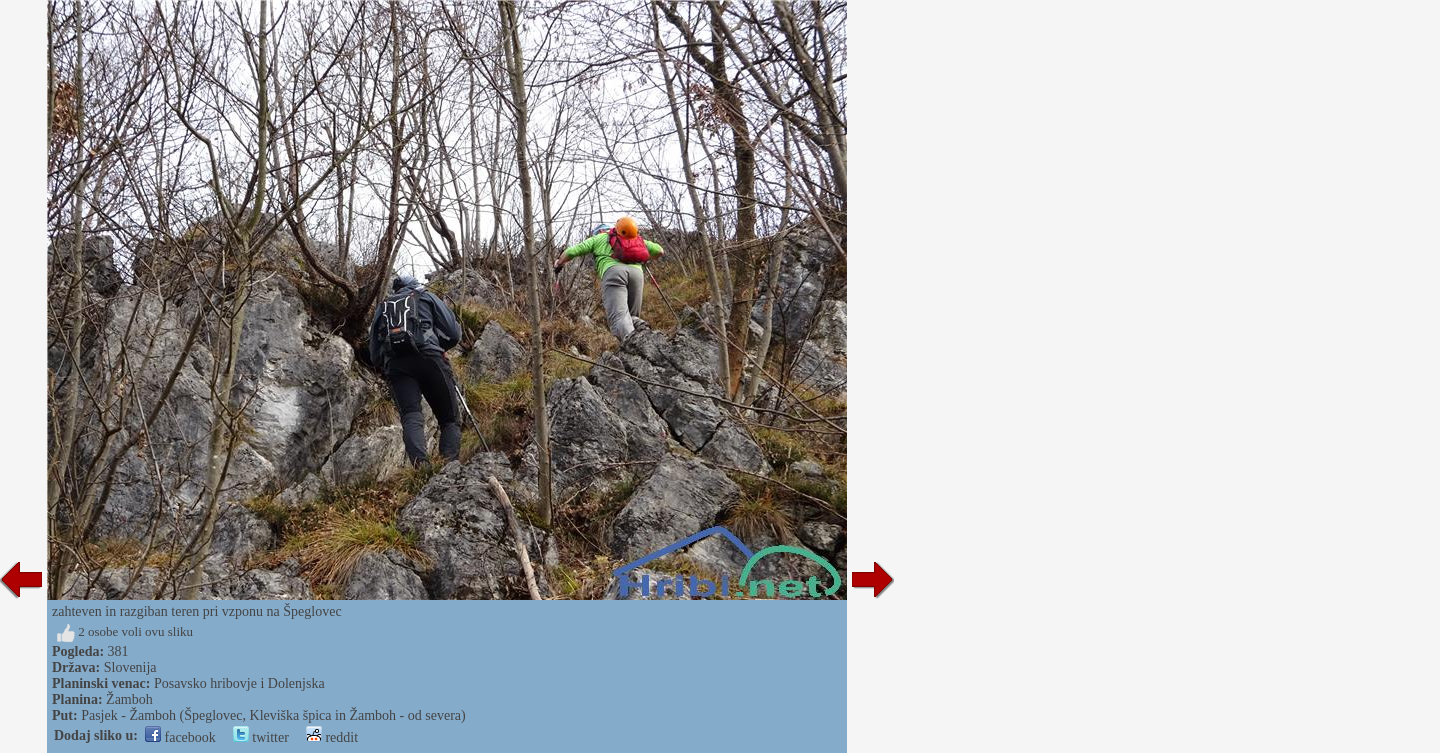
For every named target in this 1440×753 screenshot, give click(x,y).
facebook (180, 737)
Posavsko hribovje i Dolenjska (239, 683)
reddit (332, 737)
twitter (261, 737)
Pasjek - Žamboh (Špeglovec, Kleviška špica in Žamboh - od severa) (273, 715)
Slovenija (130, 667)
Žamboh (129, 699)
